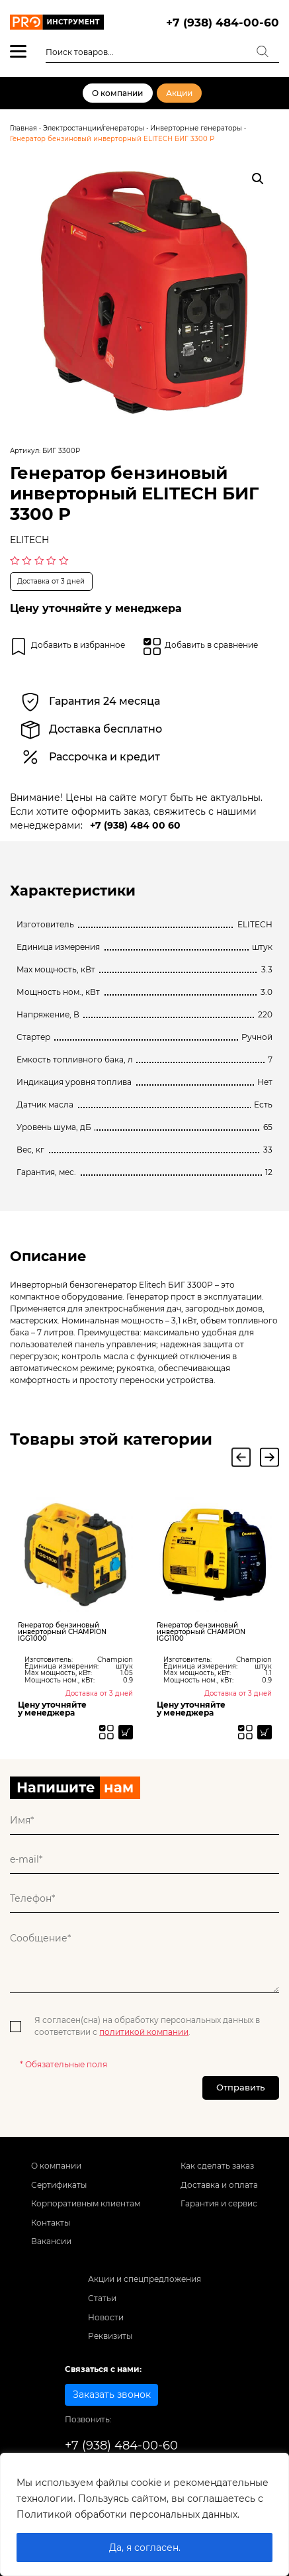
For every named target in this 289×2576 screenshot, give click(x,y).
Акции (179, 93)
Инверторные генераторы (196, 128)
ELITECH (29, 540)
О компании (116, 93)
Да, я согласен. (145, 2547)
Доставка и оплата (219, 2191)
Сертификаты (59, 2191)
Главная (23, 128)
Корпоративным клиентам (85, 2211)
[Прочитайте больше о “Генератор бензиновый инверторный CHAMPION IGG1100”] (263, 1733)
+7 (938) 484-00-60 (222, 22)
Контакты (50, 2230)
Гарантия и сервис (219, 2211)
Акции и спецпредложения (144, 2286)
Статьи (102, 2305)
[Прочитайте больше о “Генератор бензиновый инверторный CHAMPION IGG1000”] (124, 1733)
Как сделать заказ (217, 2173)
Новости (106, 2324)
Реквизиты (110, 2343)
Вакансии (51, 2248)
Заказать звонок (112, 2401)
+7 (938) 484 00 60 (135, 825)
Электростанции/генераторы (93, 128)
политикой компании (143, 2035)
